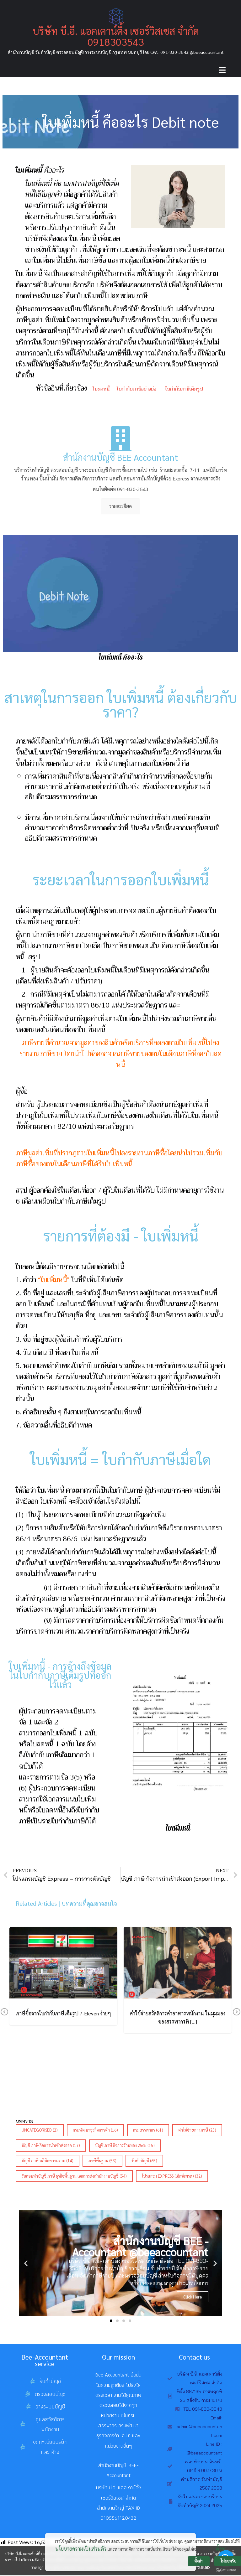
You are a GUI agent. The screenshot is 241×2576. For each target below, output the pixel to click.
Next (236, 2012)
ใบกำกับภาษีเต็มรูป (185, 389)
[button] (111, 2321)
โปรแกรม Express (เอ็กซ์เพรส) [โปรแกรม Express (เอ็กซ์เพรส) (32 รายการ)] (172, 2176)
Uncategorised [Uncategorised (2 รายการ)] (40, 2130)
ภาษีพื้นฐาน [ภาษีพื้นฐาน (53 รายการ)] (102, 2161)
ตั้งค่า (221, 2554)
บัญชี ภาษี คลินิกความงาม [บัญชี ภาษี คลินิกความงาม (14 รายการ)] (47, 2161)
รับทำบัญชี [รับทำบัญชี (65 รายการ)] (144, 2161)
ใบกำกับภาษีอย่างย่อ (135, 389)
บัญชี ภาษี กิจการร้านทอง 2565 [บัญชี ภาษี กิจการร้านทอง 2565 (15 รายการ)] (125, 2145)
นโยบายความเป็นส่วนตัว (80, 2554)
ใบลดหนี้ (101, 389)
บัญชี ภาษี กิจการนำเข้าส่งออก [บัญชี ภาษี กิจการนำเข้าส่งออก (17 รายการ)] (51, 2145)
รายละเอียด (120, 506)
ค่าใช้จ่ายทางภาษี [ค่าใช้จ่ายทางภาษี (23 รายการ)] (197, 2130)
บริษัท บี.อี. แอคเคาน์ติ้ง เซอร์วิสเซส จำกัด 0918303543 (116, 36)
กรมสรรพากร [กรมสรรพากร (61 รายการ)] (148, 2130)
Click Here (192, 2297)
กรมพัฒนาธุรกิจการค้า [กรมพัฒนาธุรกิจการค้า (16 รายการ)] (95, 2130)
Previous (4, 2012)
